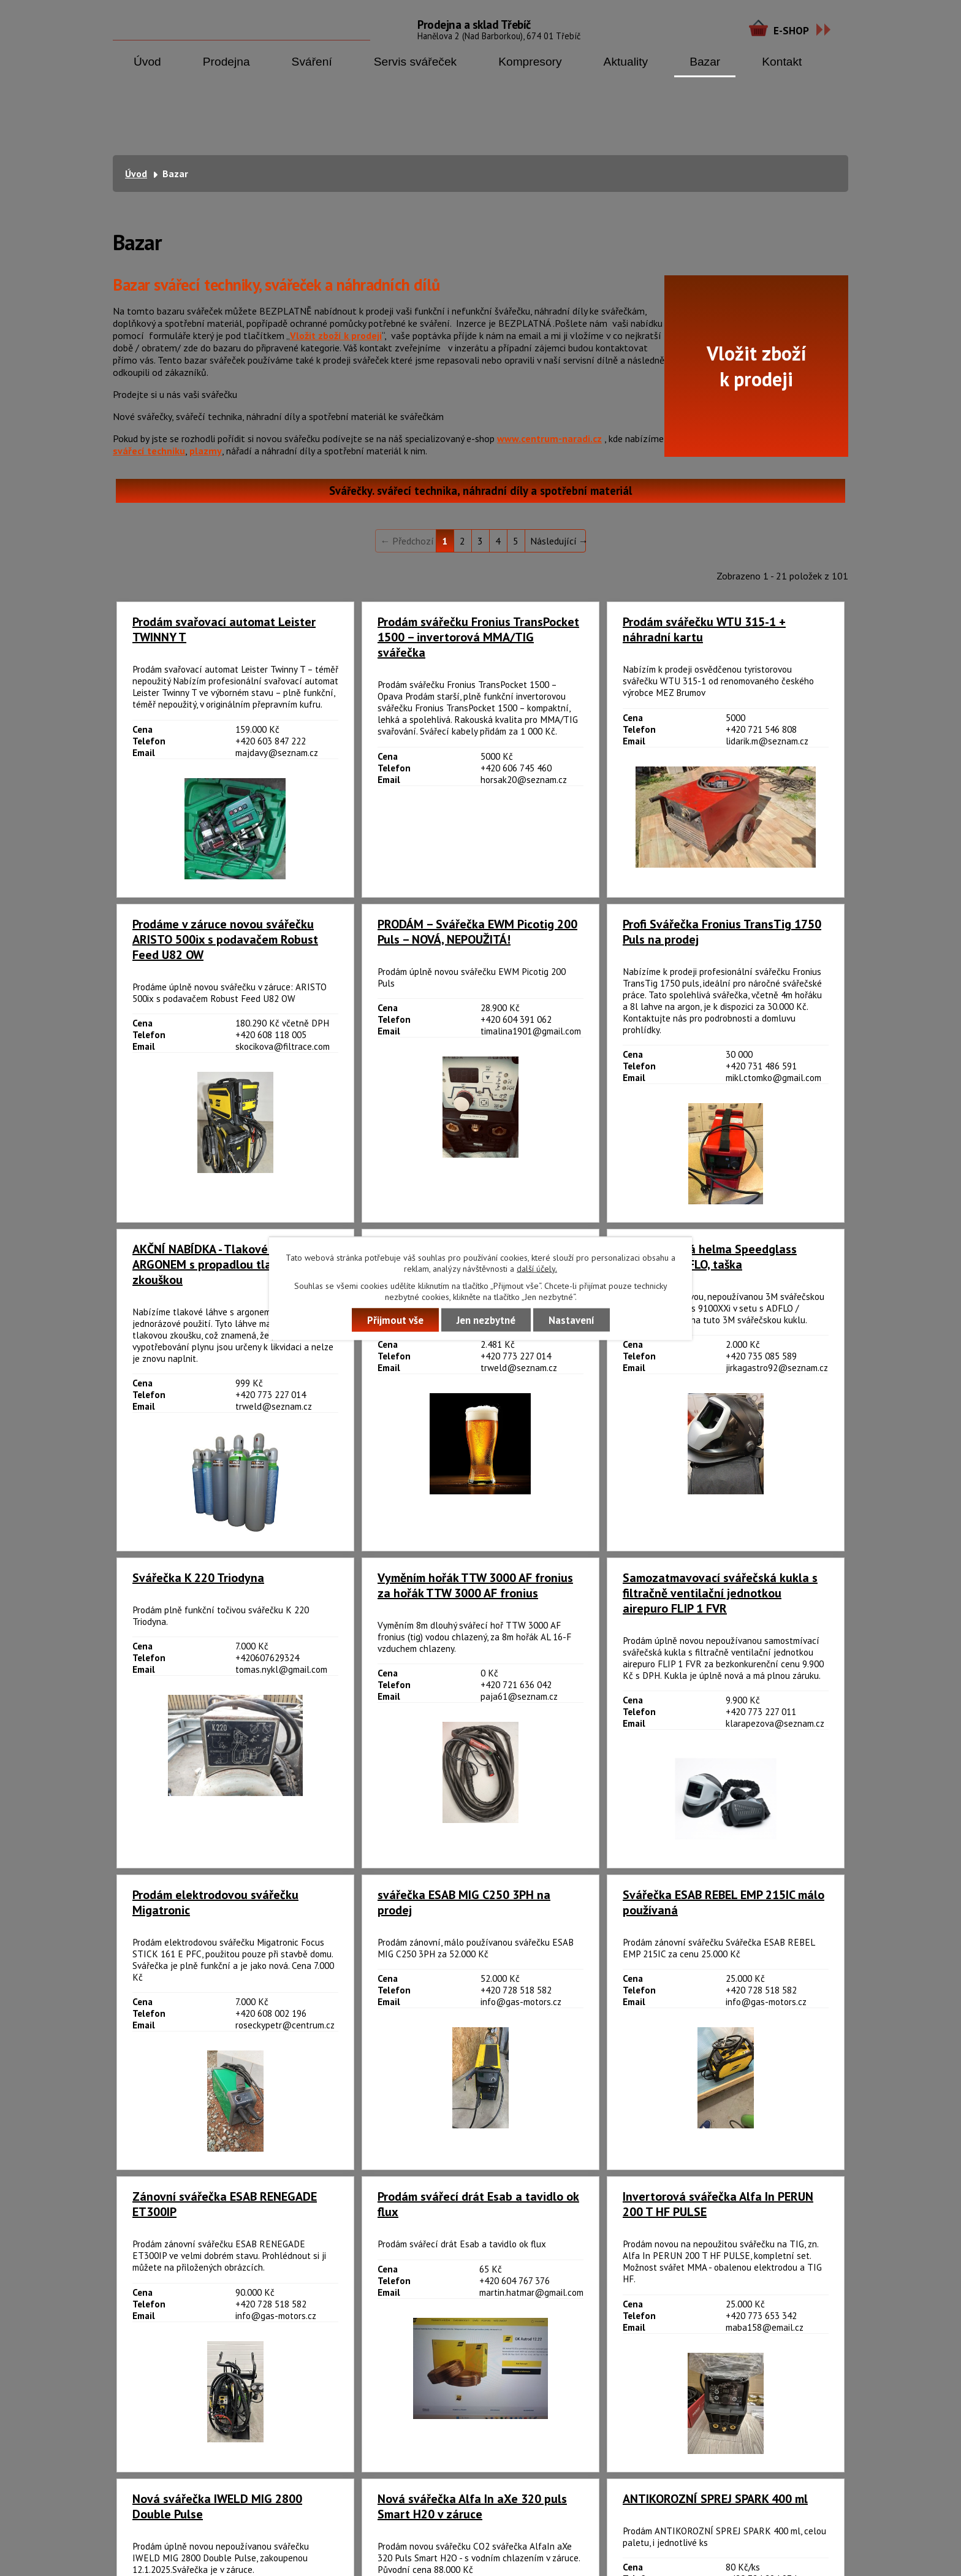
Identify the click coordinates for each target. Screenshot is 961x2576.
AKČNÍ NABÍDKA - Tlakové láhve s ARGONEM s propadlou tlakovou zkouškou (221, 1265)
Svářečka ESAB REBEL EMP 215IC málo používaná (723, 1902)
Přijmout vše (395, 1319)
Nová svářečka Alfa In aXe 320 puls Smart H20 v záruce (472, 2506)
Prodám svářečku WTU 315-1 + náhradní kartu (704, 629)
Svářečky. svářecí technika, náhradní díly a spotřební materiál (480, 490)
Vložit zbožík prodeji (757, 366)
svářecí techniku (149, 451)
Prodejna (226, 61)
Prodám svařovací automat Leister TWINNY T (224, 629)
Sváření (312, 61)
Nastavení (571, 1319)
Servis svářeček (415, 61)
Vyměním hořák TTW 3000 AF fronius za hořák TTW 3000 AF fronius (475, 1585)
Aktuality (626, 61)
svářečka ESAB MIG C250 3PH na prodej (464, 1902)
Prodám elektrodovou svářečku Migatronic (215, 1902)
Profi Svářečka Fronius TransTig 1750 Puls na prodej (722, 932)
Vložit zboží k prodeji (336, 335)
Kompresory (529, 61)
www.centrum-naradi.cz (549, 438)
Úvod (147, 61)
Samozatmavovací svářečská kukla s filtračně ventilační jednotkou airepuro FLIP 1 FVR (720, 1593)
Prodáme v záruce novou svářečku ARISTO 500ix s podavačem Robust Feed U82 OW (225, 940)
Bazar (704, 61)
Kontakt (782, 61)
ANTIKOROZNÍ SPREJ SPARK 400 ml (715, 2499)
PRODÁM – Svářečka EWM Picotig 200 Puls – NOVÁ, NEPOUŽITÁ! (477, 932)
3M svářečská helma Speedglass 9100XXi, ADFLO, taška (710, 1257)
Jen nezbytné (486, 1319)
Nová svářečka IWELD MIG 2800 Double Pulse (217, 2506)
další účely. (537, 1268)
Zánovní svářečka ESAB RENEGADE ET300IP (224, 2204)
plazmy (205, 451)
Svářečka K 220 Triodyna (198, 1578)
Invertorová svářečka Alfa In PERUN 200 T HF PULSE (718, 2204)
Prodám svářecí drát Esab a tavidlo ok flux (478, 2204)
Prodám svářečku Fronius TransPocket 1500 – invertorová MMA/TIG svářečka (478, 637)
